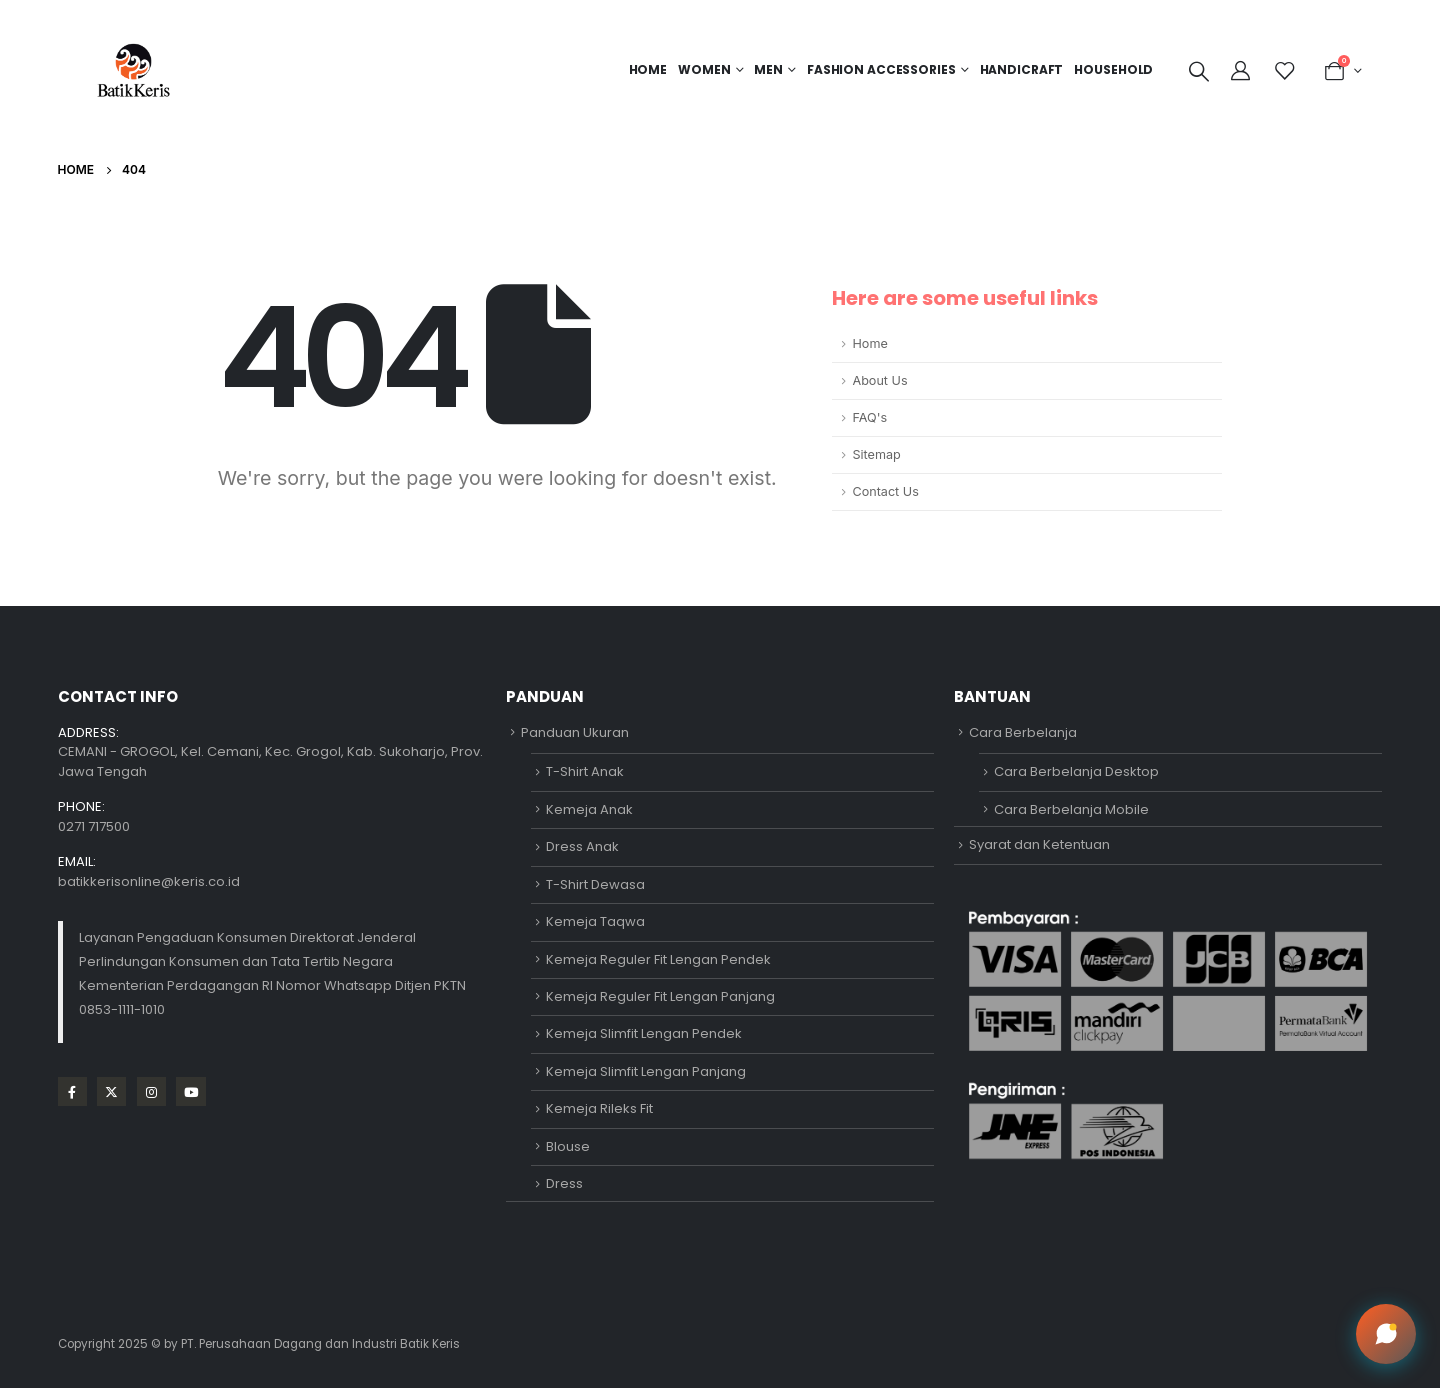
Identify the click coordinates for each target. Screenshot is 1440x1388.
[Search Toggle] (1199, 71)
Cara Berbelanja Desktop (1076, 771)
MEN (768, 69)
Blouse (568, 1146)
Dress (564, 1183)
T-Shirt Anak (585, 771)
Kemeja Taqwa (595, 921)
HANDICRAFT (1022, 69)
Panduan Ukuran (575, 732)
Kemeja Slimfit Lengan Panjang (646, 1071)
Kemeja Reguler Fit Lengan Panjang (660, 996)
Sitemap (876, 454)
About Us (879, 380)
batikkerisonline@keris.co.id (149, 881)
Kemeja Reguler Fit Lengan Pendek (658, 959)
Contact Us (885, 491)
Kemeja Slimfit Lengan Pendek (644, 1033)
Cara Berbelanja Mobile (1071, 809)
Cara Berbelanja (1023, 732)
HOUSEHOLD (1113, 69)
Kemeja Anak (589, 809)
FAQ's (869, 417)
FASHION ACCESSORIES (881, 69)
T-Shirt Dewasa (595, 884)
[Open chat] (1386, 1334)
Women (704, 69)
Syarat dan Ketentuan (1039, 844)
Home (648, 69)
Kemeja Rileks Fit (599, 1108)
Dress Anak (582, 846)
